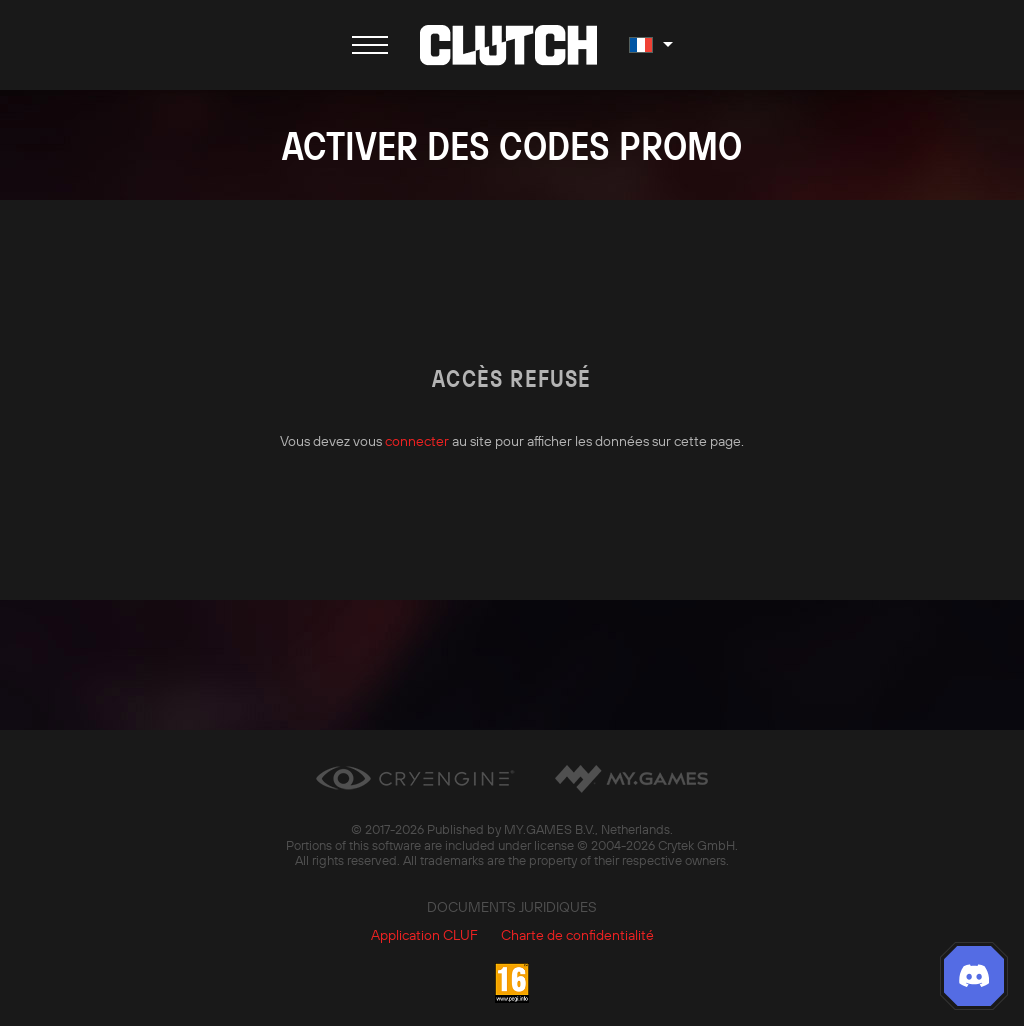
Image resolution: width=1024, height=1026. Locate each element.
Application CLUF (424, 935)
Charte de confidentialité (577, 935)
